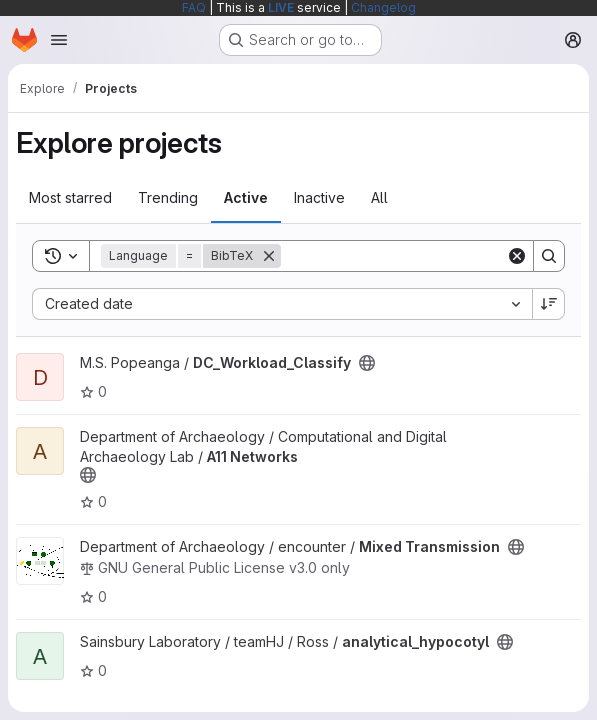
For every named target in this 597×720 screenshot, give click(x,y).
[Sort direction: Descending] (549, 304)
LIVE (281, 7)
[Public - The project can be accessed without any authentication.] (367, 363)
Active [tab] (246, 197)
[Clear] (517, 256)
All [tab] (379, 197)
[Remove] (269, 256)
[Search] (405, 256)
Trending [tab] (168, 197)
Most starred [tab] (70, 197)
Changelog (383, 7)
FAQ (194, 7)
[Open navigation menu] (59, 40)
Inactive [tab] (319, 197)
